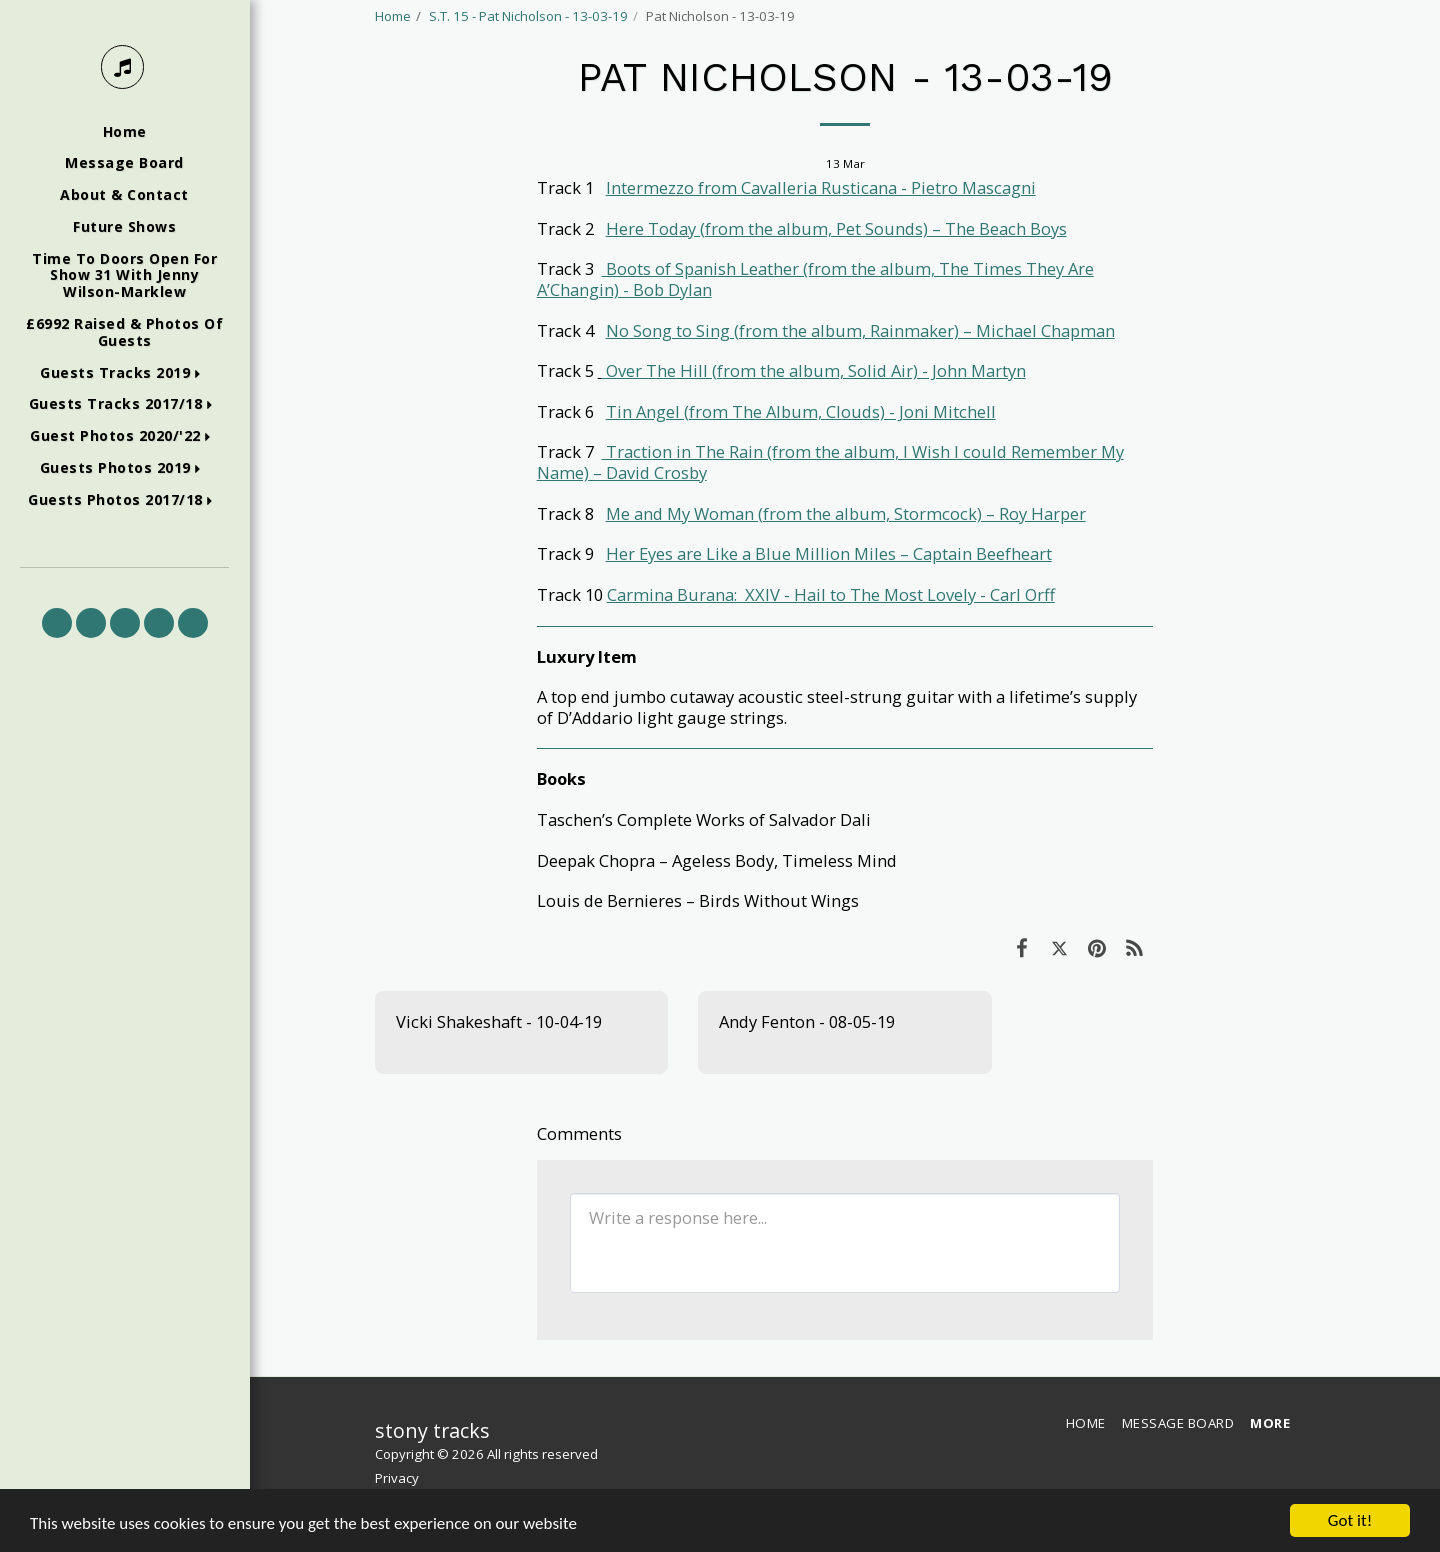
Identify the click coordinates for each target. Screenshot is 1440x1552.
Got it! (1350, 1520)
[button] (124, 373)
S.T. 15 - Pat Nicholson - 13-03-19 (528, 16)
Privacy (397, 1478)
